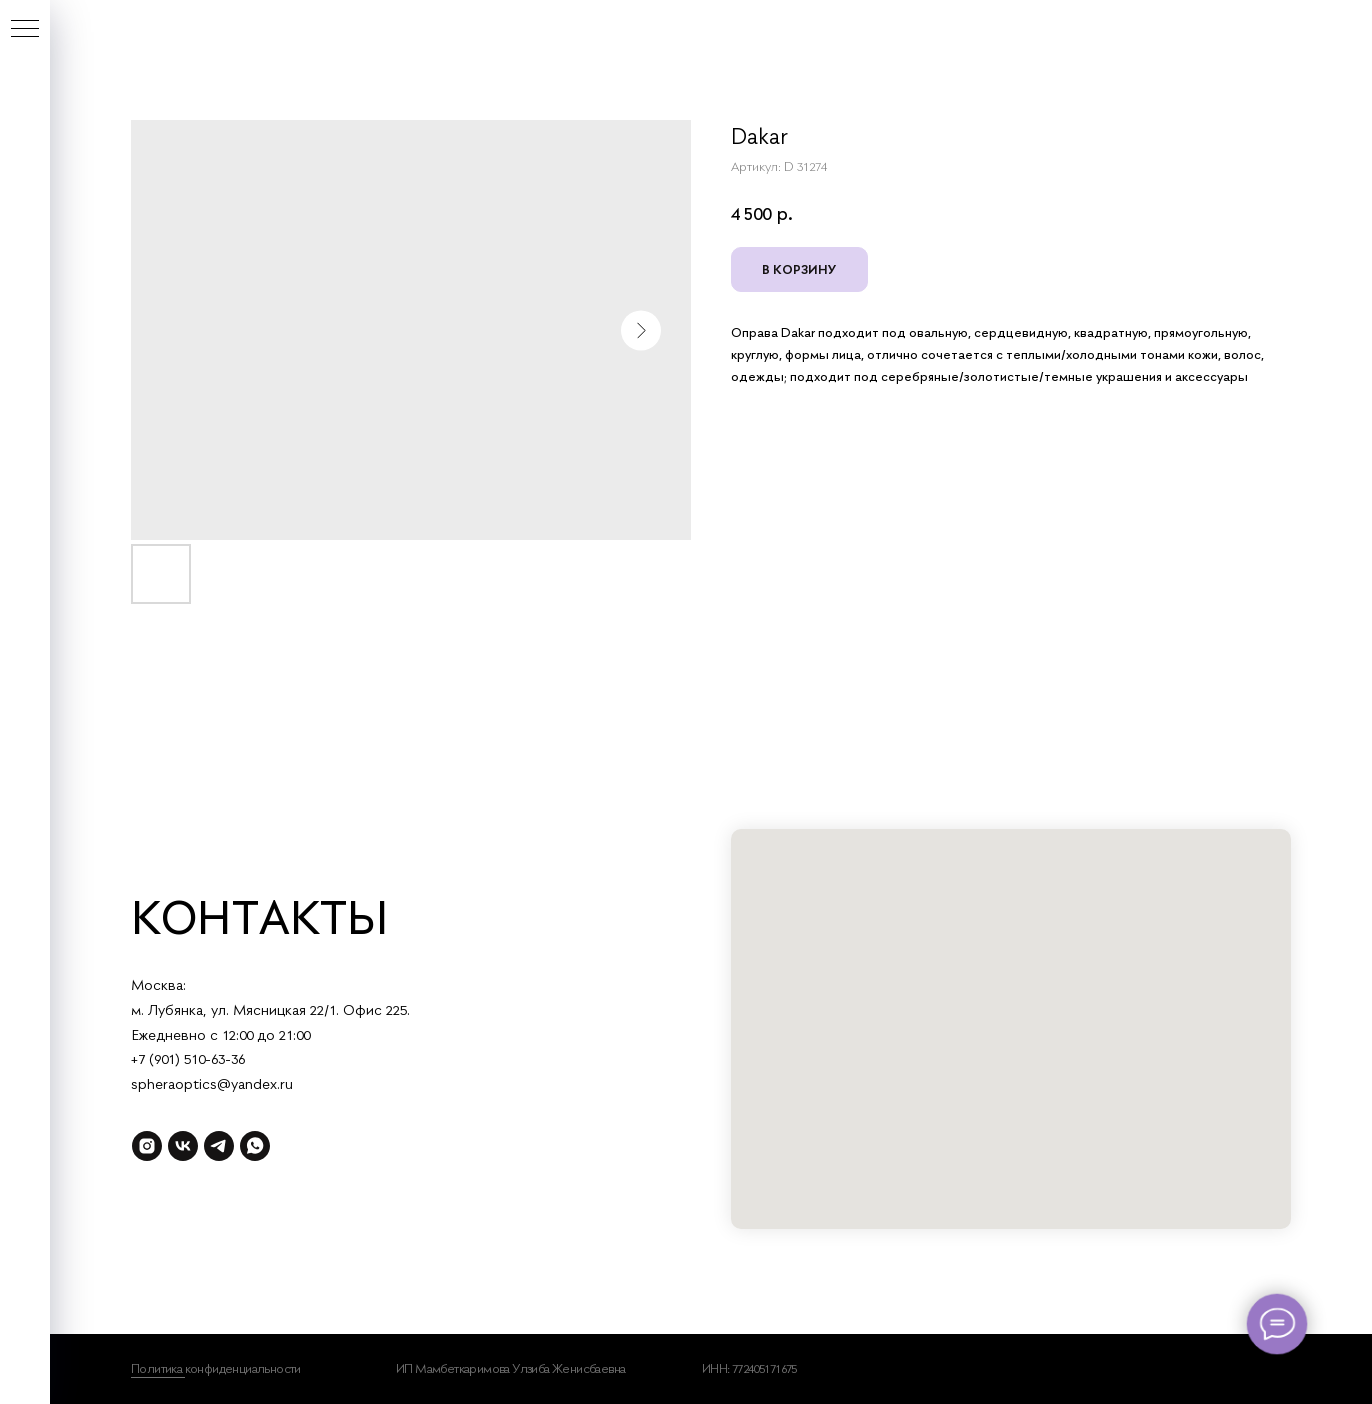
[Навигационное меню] (25, 30)
